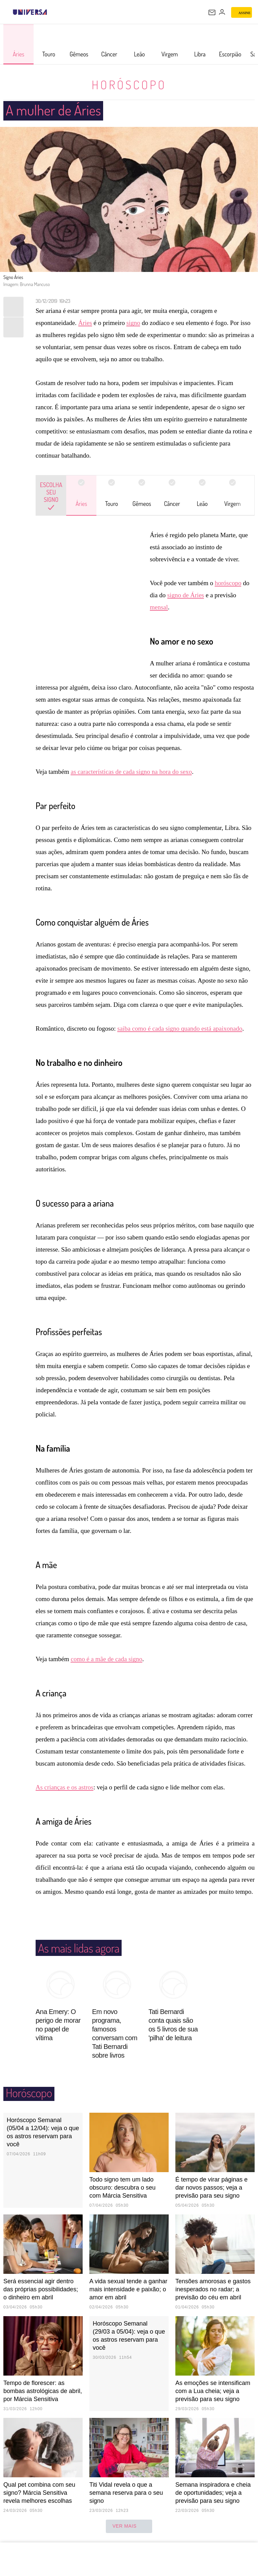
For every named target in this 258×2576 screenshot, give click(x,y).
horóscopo (228, 583)
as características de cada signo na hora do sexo (131, 771)
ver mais (129, 2526)
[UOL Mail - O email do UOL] (212, 12)
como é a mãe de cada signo (106, 1658)
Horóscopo (129, 84)
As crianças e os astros (64, 1787)
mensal (159, 607)
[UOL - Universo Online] (51, 12)
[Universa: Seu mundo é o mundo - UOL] (30, 12)
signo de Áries (185, 595)
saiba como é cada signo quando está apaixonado (179, 1028)
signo (133, 322)
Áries (85, 322)
